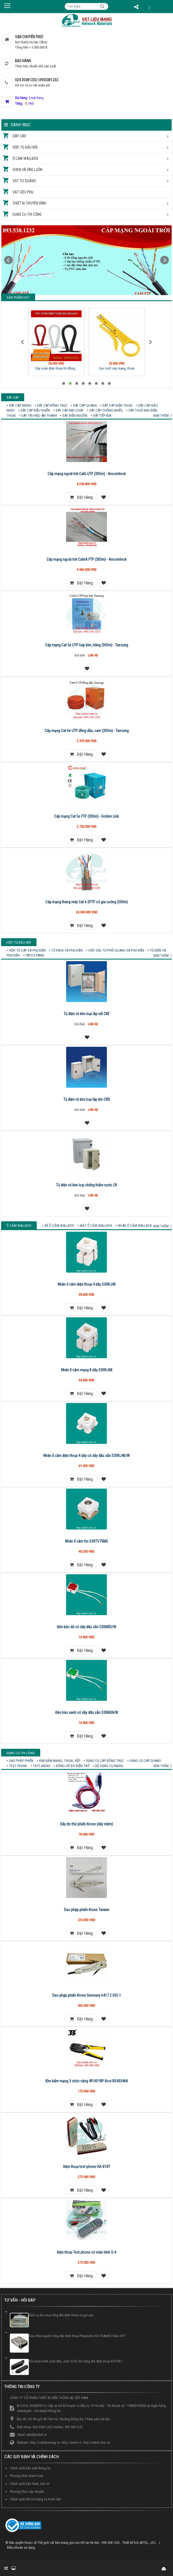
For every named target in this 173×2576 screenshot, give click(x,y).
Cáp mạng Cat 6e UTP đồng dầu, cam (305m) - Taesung (87, 730)
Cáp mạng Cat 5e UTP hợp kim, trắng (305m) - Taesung (86, 645)
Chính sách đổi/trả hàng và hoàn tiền (35, 2499)
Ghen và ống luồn (27, 169)
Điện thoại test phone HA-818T (86, 2166)
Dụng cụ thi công (27, 214)
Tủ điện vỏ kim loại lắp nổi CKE (87, 1014)
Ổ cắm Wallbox (25, 158)
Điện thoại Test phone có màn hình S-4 (86, 2252)
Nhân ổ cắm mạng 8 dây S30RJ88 (86, 1370)
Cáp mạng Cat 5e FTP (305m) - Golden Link (86, 816)
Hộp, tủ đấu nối (25, 147)
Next (164, 260)
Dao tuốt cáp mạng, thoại (116, 368)
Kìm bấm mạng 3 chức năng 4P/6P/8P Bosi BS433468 (86, 2081)
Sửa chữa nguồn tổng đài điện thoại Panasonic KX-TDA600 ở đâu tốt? (77, 2336)
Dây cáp (19, 136)
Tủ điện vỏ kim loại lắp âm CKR (86, 1099)
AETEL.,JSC (148, 2543)
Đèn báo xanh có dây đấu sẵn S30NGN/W (86, 1712)
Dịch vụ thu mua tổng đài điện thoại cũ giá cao (61, 2315)
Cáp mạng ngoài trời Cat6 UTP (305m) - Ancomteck (87, 474)
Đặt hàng (81, 497)
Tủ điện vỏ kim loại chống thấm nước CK (86, 1185)
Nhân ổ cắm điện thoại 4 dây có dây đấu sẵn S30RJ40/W (86, 1455)
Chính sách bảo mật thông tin (30, 2468)
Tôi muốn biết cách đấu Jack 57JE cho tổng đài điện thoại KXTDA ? (76, 2361)
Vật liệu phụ (23, 192)
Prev (8, 260)
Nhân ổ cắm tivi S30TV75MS (86, 1541)
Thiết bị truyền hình (29, 203)
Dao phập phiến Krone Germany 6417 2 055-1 (86, 1995)
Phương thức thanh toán (26, 2476)
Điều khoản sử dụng (21, 2547)
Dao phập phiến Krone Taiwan (86, 1910)
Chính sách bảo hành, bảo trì (30, 2484)
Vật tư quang (24, 181)
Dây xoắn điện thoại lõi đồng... (56, 368)
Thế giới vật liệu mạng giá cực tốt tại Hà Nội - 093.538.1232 (79, 2543)
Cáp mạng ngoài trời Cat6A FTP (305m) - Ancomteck (86, 559)
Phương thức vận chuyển (27, 2492)
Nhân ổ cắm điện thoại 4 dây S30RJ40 (87, 1284)
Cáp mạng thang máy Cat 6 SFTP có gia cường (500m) (86, 902)
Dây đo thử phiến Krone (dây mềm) (86, 1824)
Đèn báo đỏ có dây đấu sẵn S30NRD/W (86, 1627)
